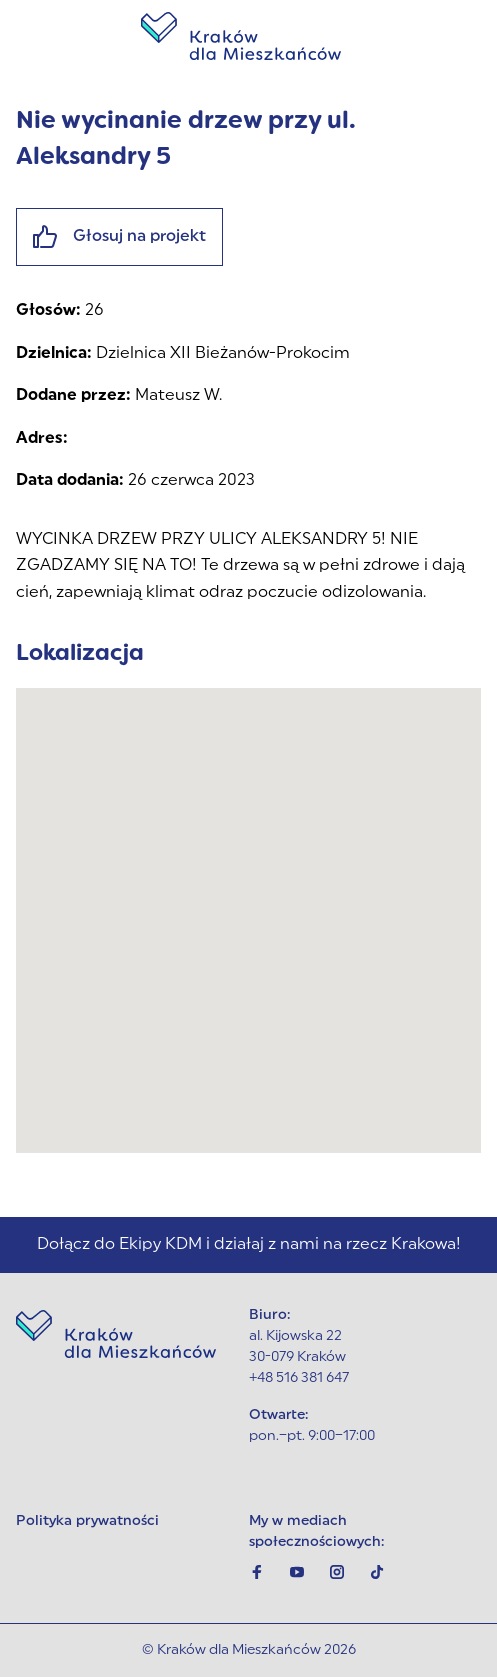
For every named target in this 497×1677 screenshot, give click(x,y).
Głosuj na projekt (119, 237)
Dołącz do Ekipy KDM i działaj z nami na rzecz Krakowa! (249, 1245)
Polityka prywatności (87, 1521)
